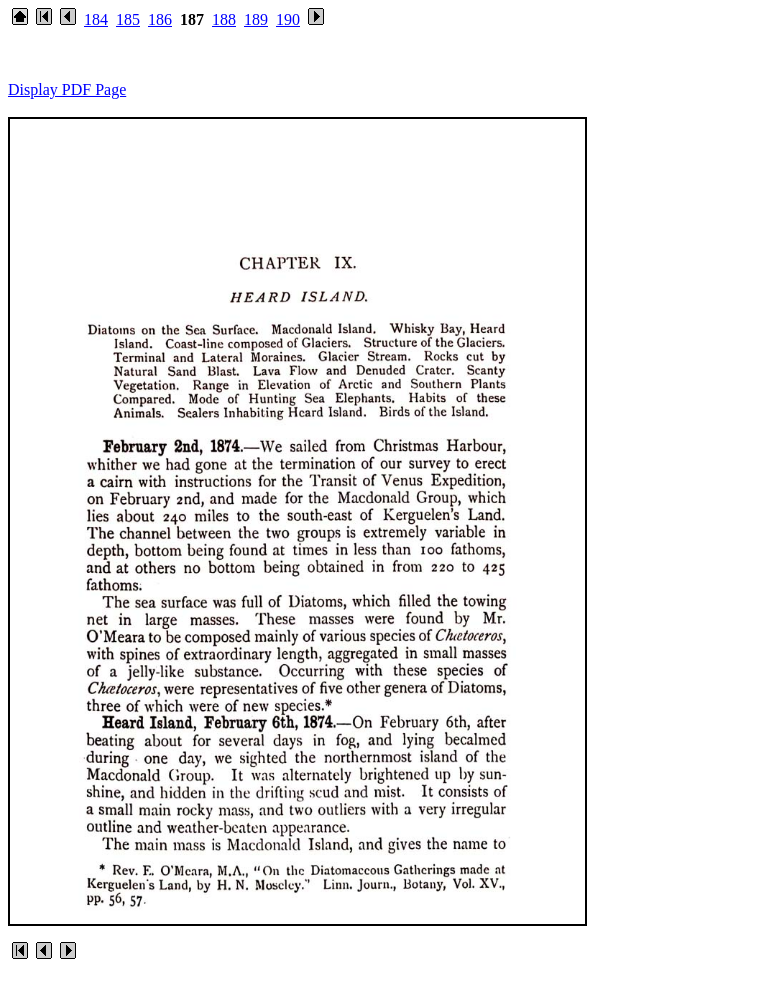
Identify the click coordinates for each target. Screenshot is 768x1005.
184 (96, 19)
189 (256, 19)
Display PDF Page (67, 89)
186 (160, 19)
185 (128, 19)
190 (288, 19)
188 (224, 19)
